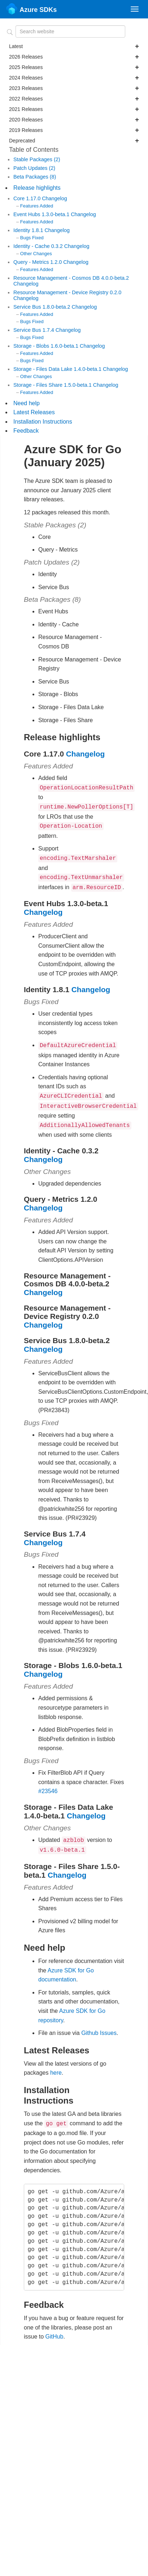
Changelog (54, 198)
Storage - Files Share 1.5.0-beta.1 (53, 385)
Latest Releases (34, 412)
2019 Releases (74, 130)
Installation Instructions (42, 422)
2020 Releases (74, 119)
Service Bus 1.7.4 (34, 330)
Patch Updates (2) (34, 168)
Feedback (26, 431)
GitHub (54, 2327)
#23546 (47, 1784)
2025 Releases (74, 67)
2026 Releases (74, 56)
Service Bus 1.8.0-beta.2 (42, 307)
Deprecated (74, 140)
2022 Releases (74, 98)
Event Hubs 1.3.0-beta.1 (42, 214)
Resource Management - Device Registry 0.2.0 (67, 292)
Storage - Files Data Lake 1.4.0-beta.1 (58, 369)
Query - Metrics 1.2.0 (38, 262)
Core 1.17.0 (27, 198)
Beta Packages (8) (34, 177)
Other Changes (36, 253)
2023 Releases (74, 88)
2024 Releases (74, 77)
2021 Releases (74, 109)
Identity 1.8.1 (28, 230)
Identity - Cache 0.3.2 (38, 246)
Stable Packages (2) (36, 159)
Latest (74, 46)
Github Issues (99, 2024)
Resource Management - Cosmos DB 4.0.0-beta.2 (71, 278)
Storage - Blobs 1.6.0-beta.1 (46, 346)
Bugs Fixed (32, 237)
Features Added (36, 206)
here (56, 2064)
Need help (26, 403)
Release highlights (37, 188)
